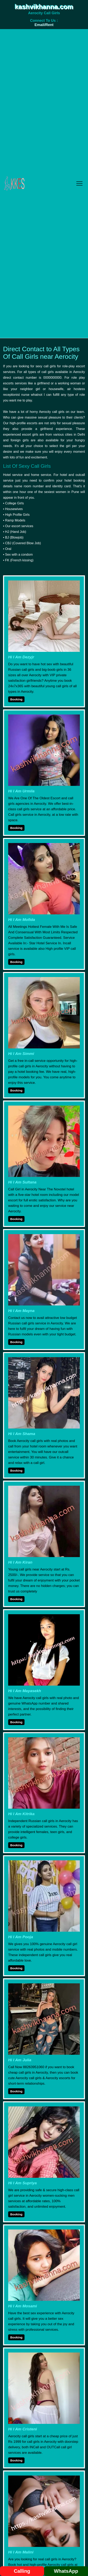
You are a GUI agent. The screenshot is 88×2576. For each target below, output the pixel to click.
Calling (22, 2571)
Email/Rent (44, 25)
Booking (16, 699)
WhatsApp (66, 2571)
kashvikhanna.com (44, 6)
